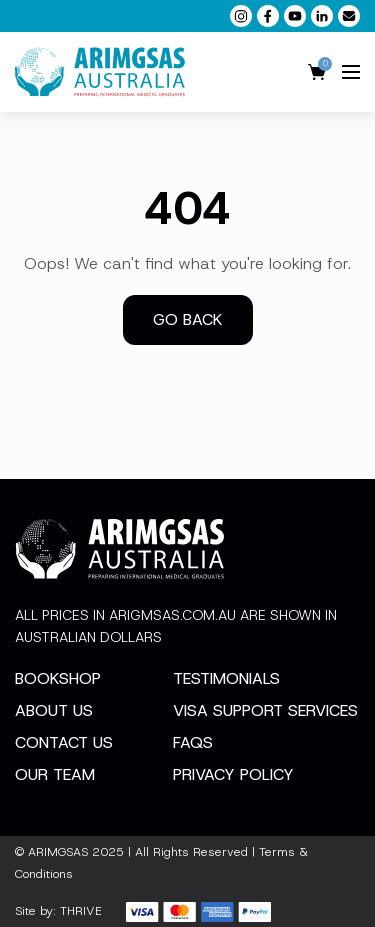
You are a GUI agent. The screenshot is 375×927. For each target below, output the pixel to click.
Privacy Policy (233, 774)
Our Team (55, 774)
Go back (188, 319)
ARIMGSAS (58, 852)
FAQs (193, 742)
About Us (54, 710)
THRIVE (81, 911)
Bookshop (58, 678)
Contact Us (64, 742)
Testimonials (226, 678)
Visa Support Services (265, 710)
